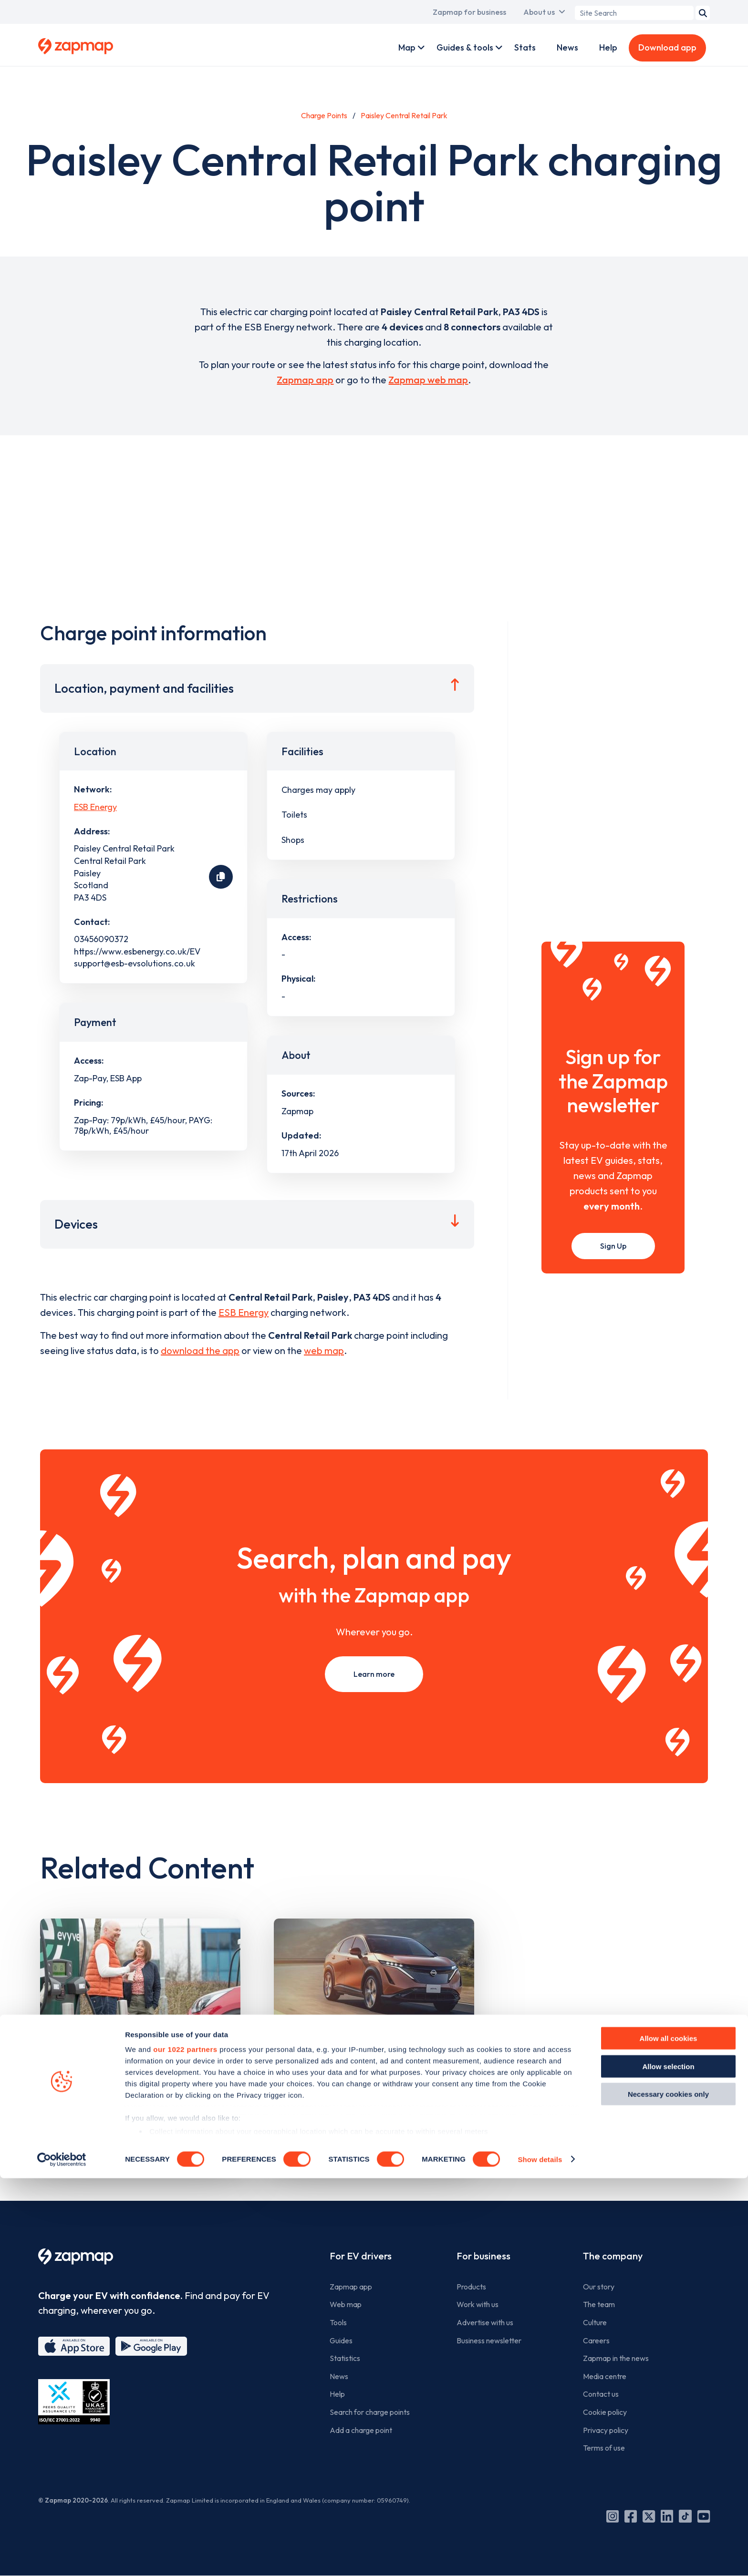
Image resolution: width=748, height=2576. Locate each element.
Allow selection (668, 2464)
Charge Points (324, 115)
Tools (338, 2322)
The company (613, 2256)
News (567, 47)
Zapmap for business (469, 12)
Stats (525, 47)
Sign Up (613, 1246)
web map (324, 1350)
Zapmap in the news (616, 2358)
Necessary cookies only (668, 2492)
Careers (596, 2340)
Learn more (374, 1674)
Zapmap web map (428, 380)
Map (407, 47)
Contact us (601, 2394)
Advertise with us (485, 2322)
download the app (200, 1350)
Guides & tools (464, 47)
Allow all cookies (668, 2436)
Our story (598, 2286)
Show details (540, 2557)
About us (539, 12)
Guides (341, 2340)
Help (608, 47)
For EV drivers (361, 2256)
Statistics (345, 2358)
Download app (667, 47)
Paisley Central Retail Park (404, 115)
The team (599, 2304)
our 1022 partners (185, 2447)
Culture (595, 2322)
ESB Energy (95, 806)
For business (483, 2256)
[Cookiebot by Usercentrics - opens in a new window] (62, 2557)
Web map (346, 2304)
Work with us (478, 2304)
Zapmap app (305, 380)
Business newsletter (489, 2340)
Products (471, 2286)
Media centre (604, 2376)
